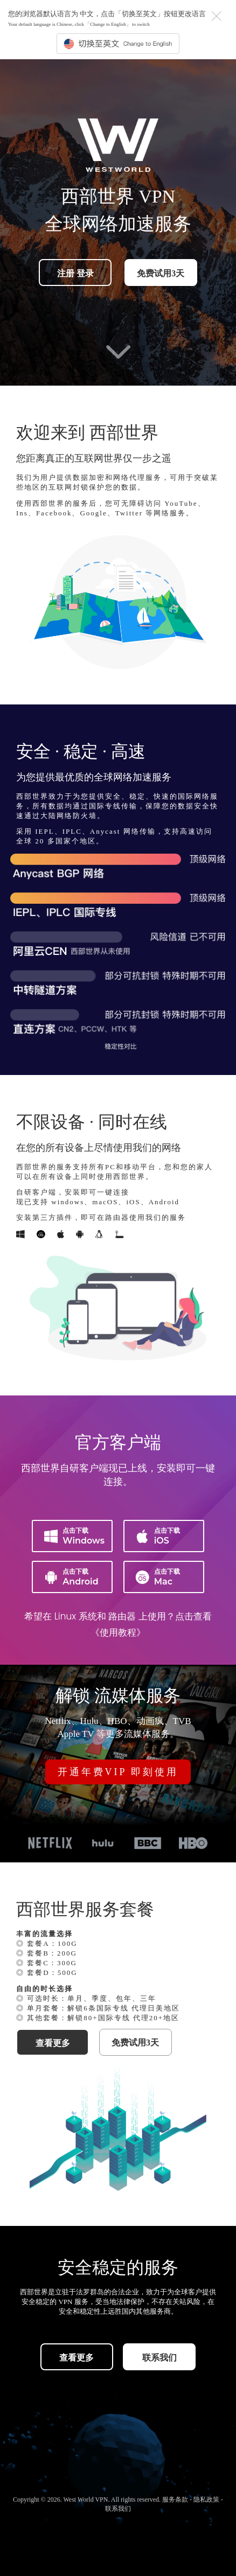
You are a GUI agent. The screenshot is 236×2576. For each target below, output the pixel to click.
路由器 (122, 1616)
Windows (78, 1535)
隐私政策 (207, 2499)
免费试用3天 (160, 273)
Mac (169, 1576)
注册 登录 (75, 273)
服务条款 (176, 2499)
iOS (169, 1535)
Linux (65, 1616)
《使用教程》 (118, 1632)
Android (78, 1576)
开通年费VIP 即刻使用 (118, 1772)
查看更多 (53, 2043)
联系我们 (159, 2357)
